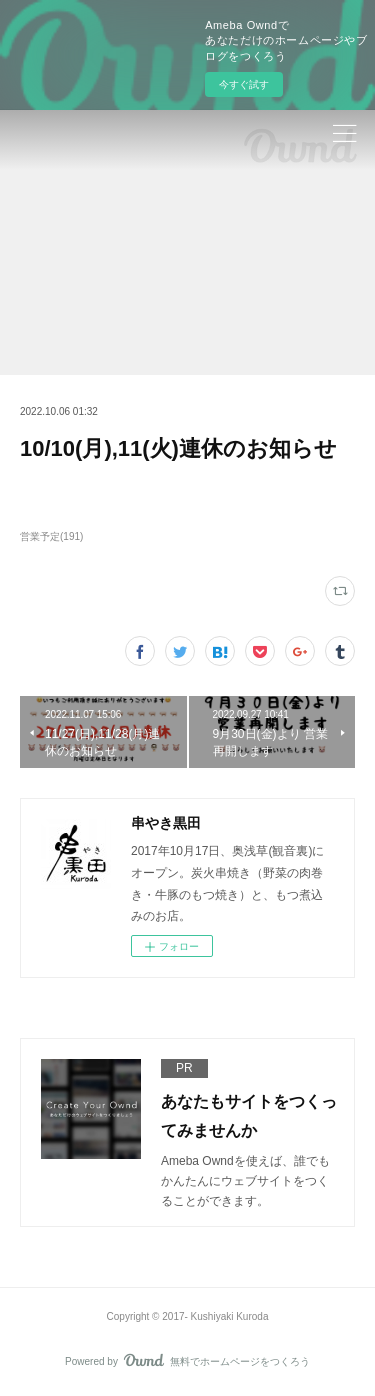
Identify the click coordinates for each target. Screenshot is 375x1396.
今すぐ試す (244, 84)
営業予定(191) (51, 536)
